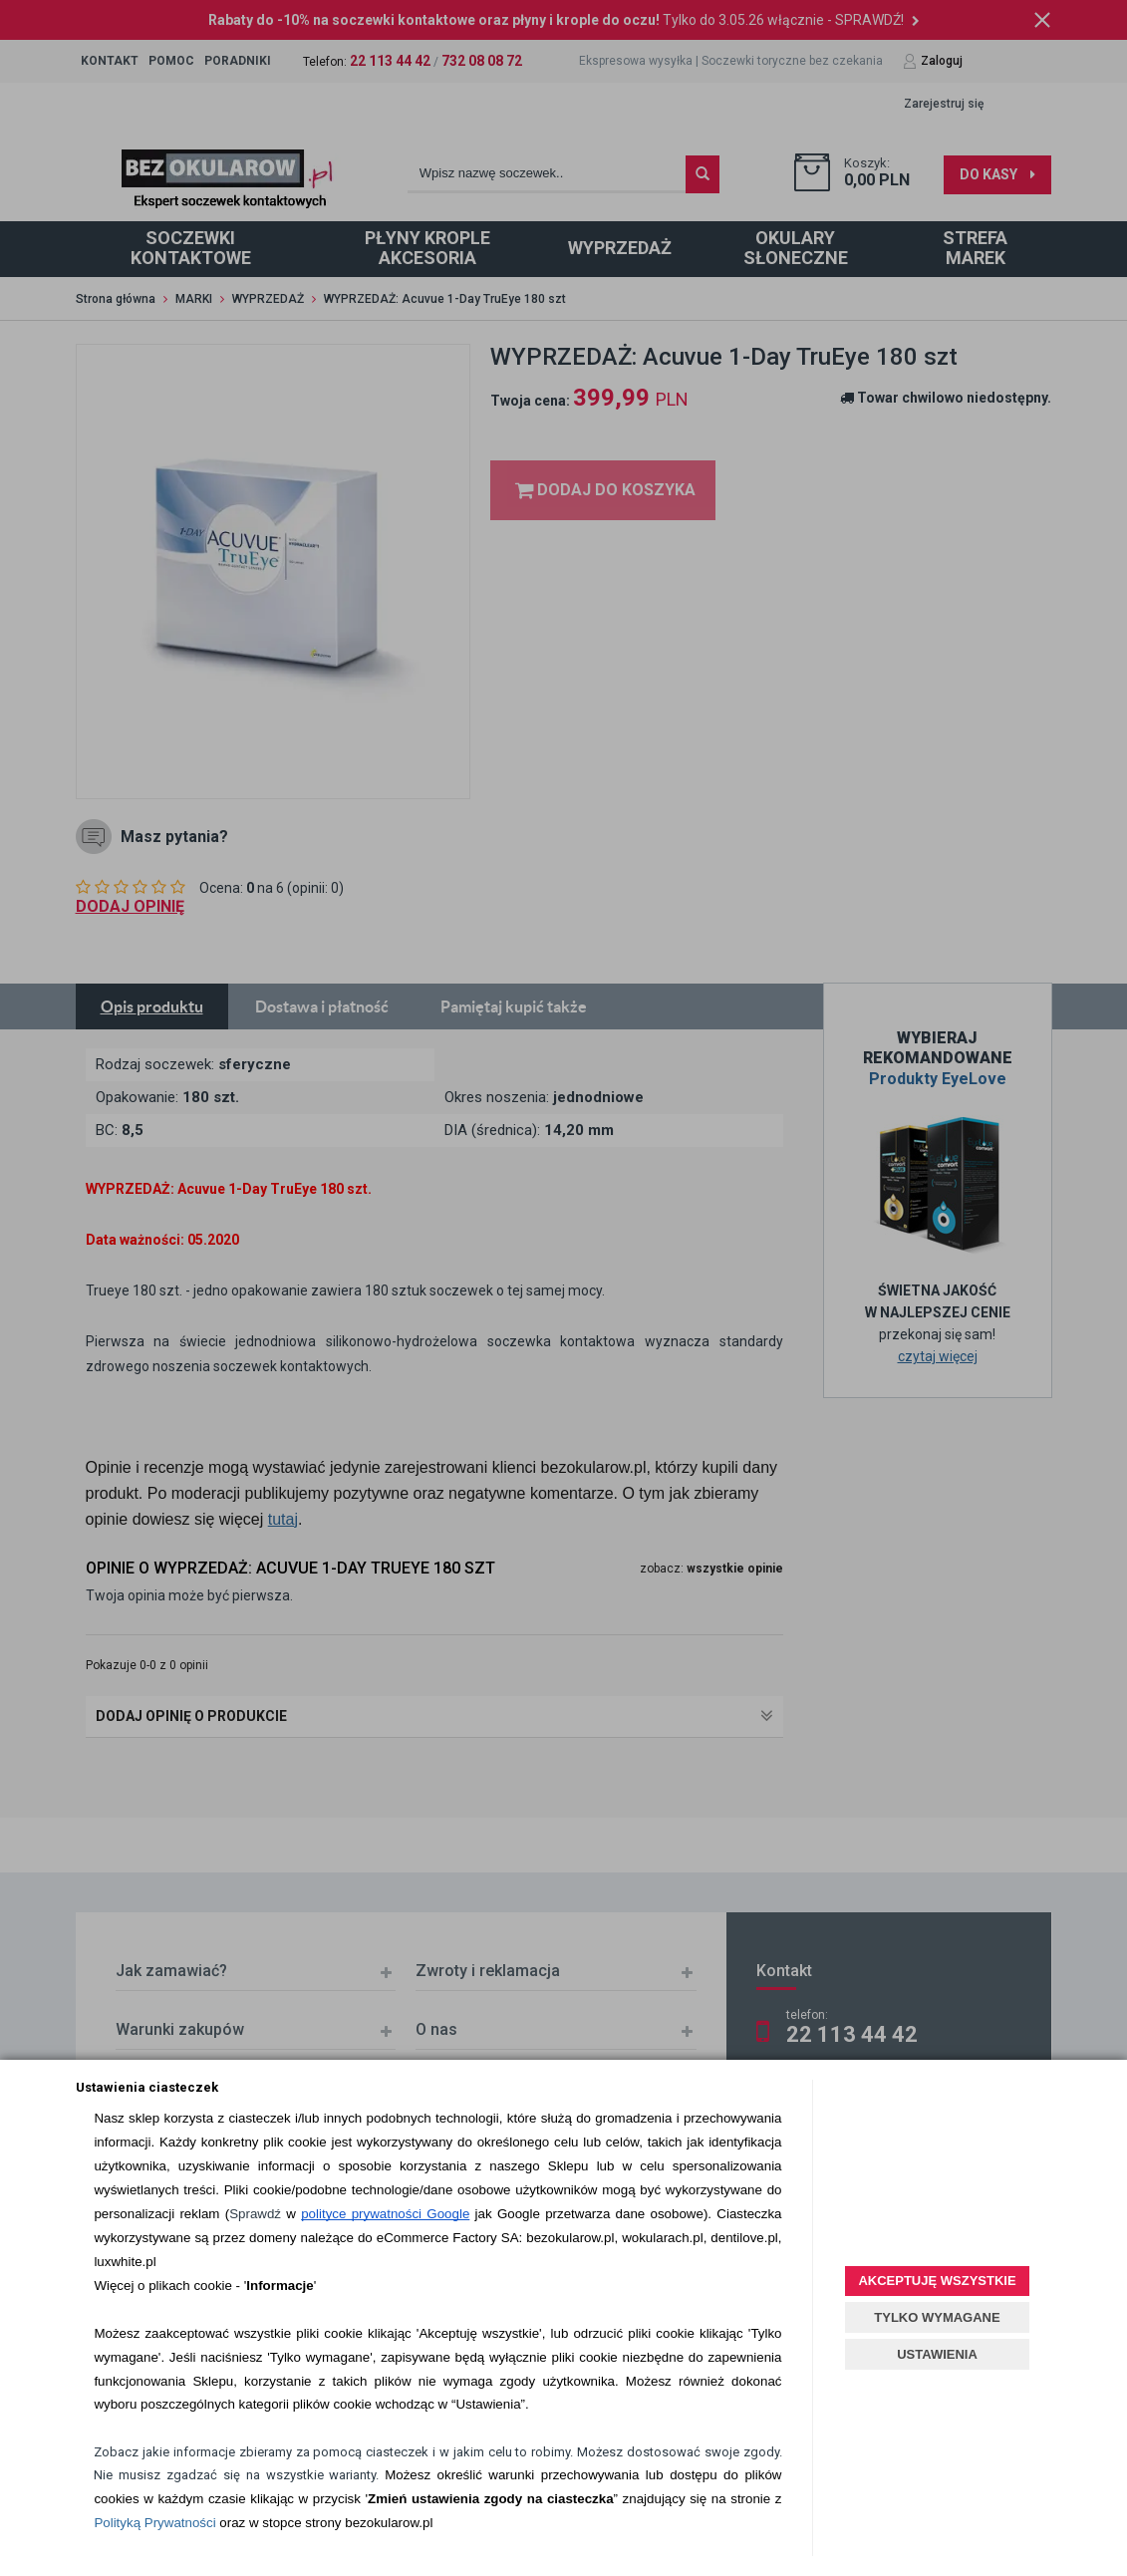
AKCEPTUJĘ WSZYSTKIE (936, 2280)
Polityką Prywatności (154, 2522)
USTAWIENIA (937, 2354)
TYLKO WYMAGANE (936, 2317)
